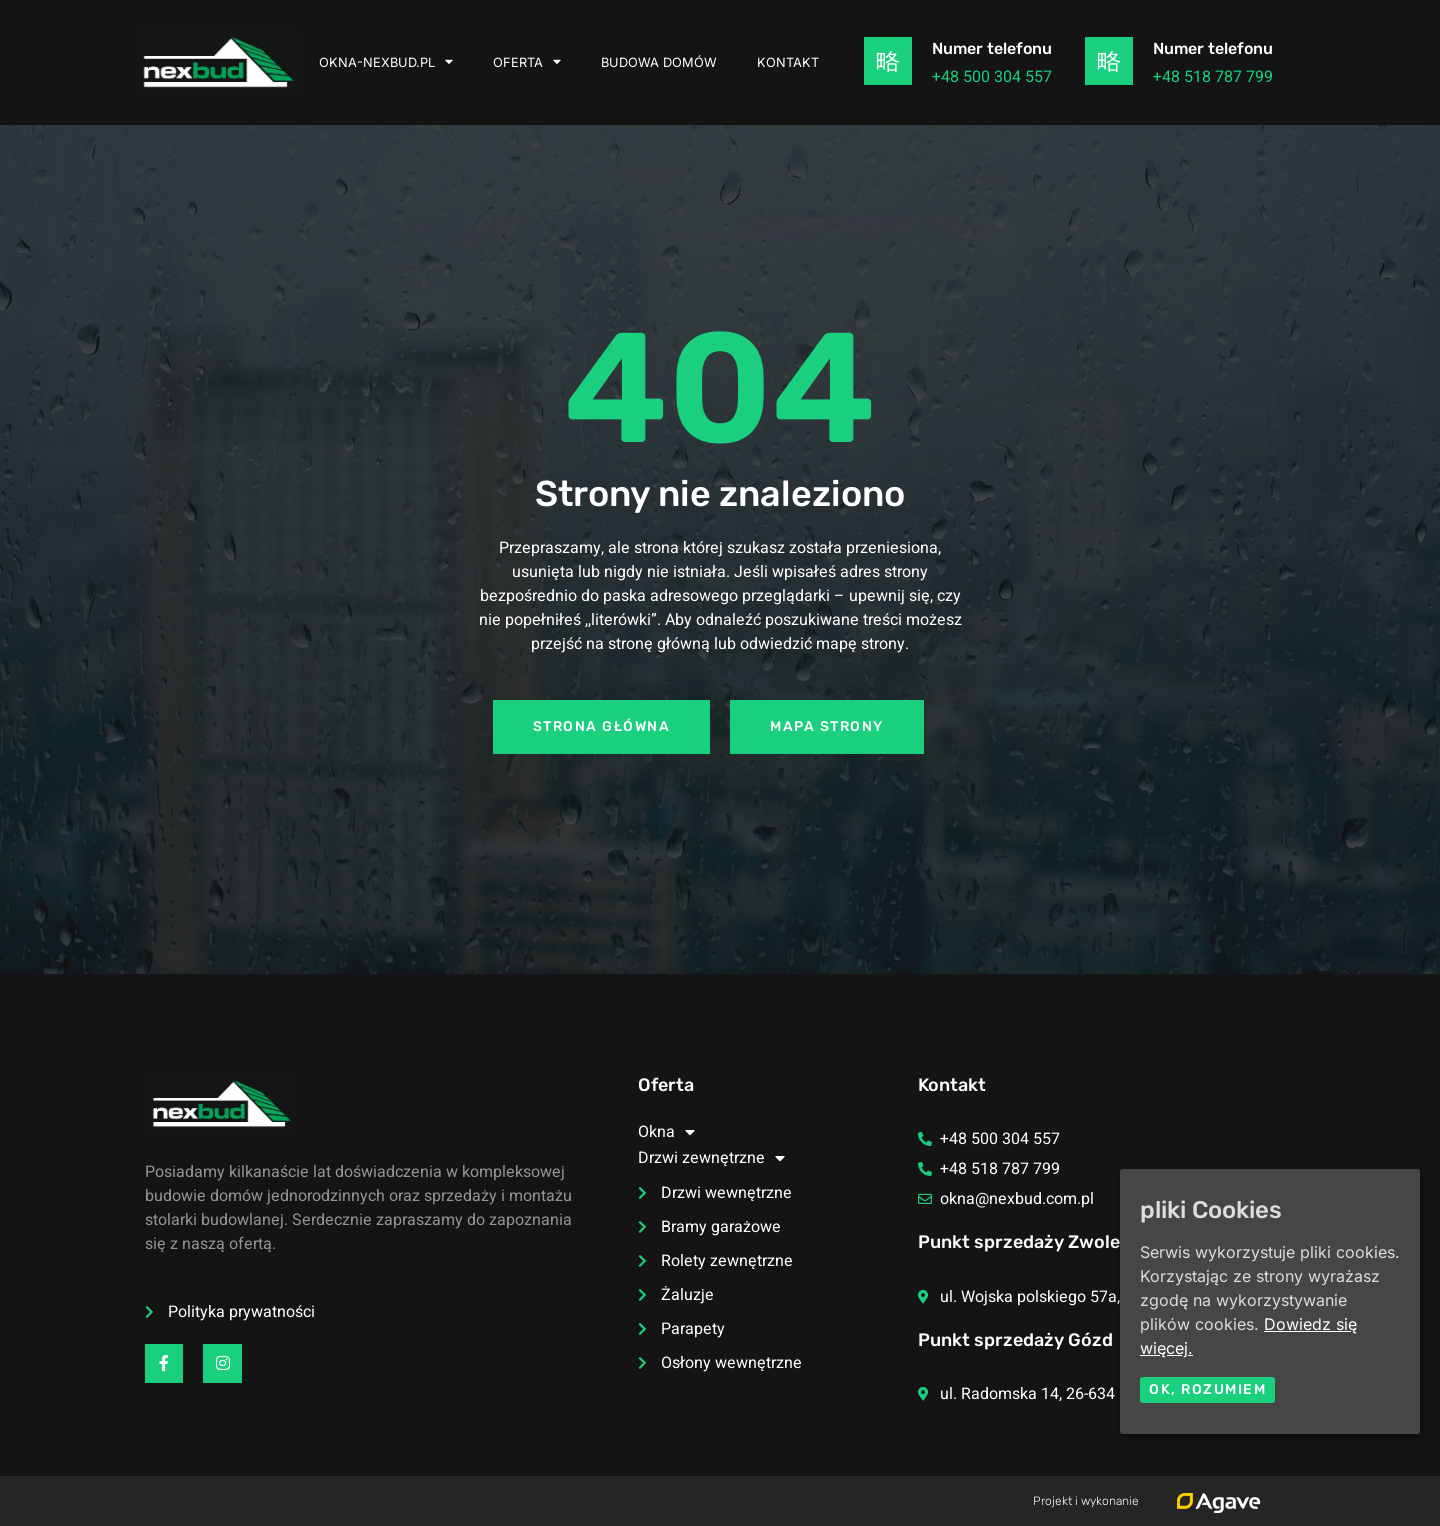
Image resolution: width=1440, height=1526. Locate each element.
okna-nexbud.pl (386, 62)
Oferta (527, 62)
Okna (666, 1132)
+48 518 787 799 (1213, 77)
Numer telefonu (992, 48)
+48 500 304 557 (992, 77)
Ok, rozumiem (1207, 1389)
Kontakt (788, 62)
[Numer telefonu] (888, 61)
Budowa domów (659, 62)
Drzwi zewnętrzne (711, 1158)
